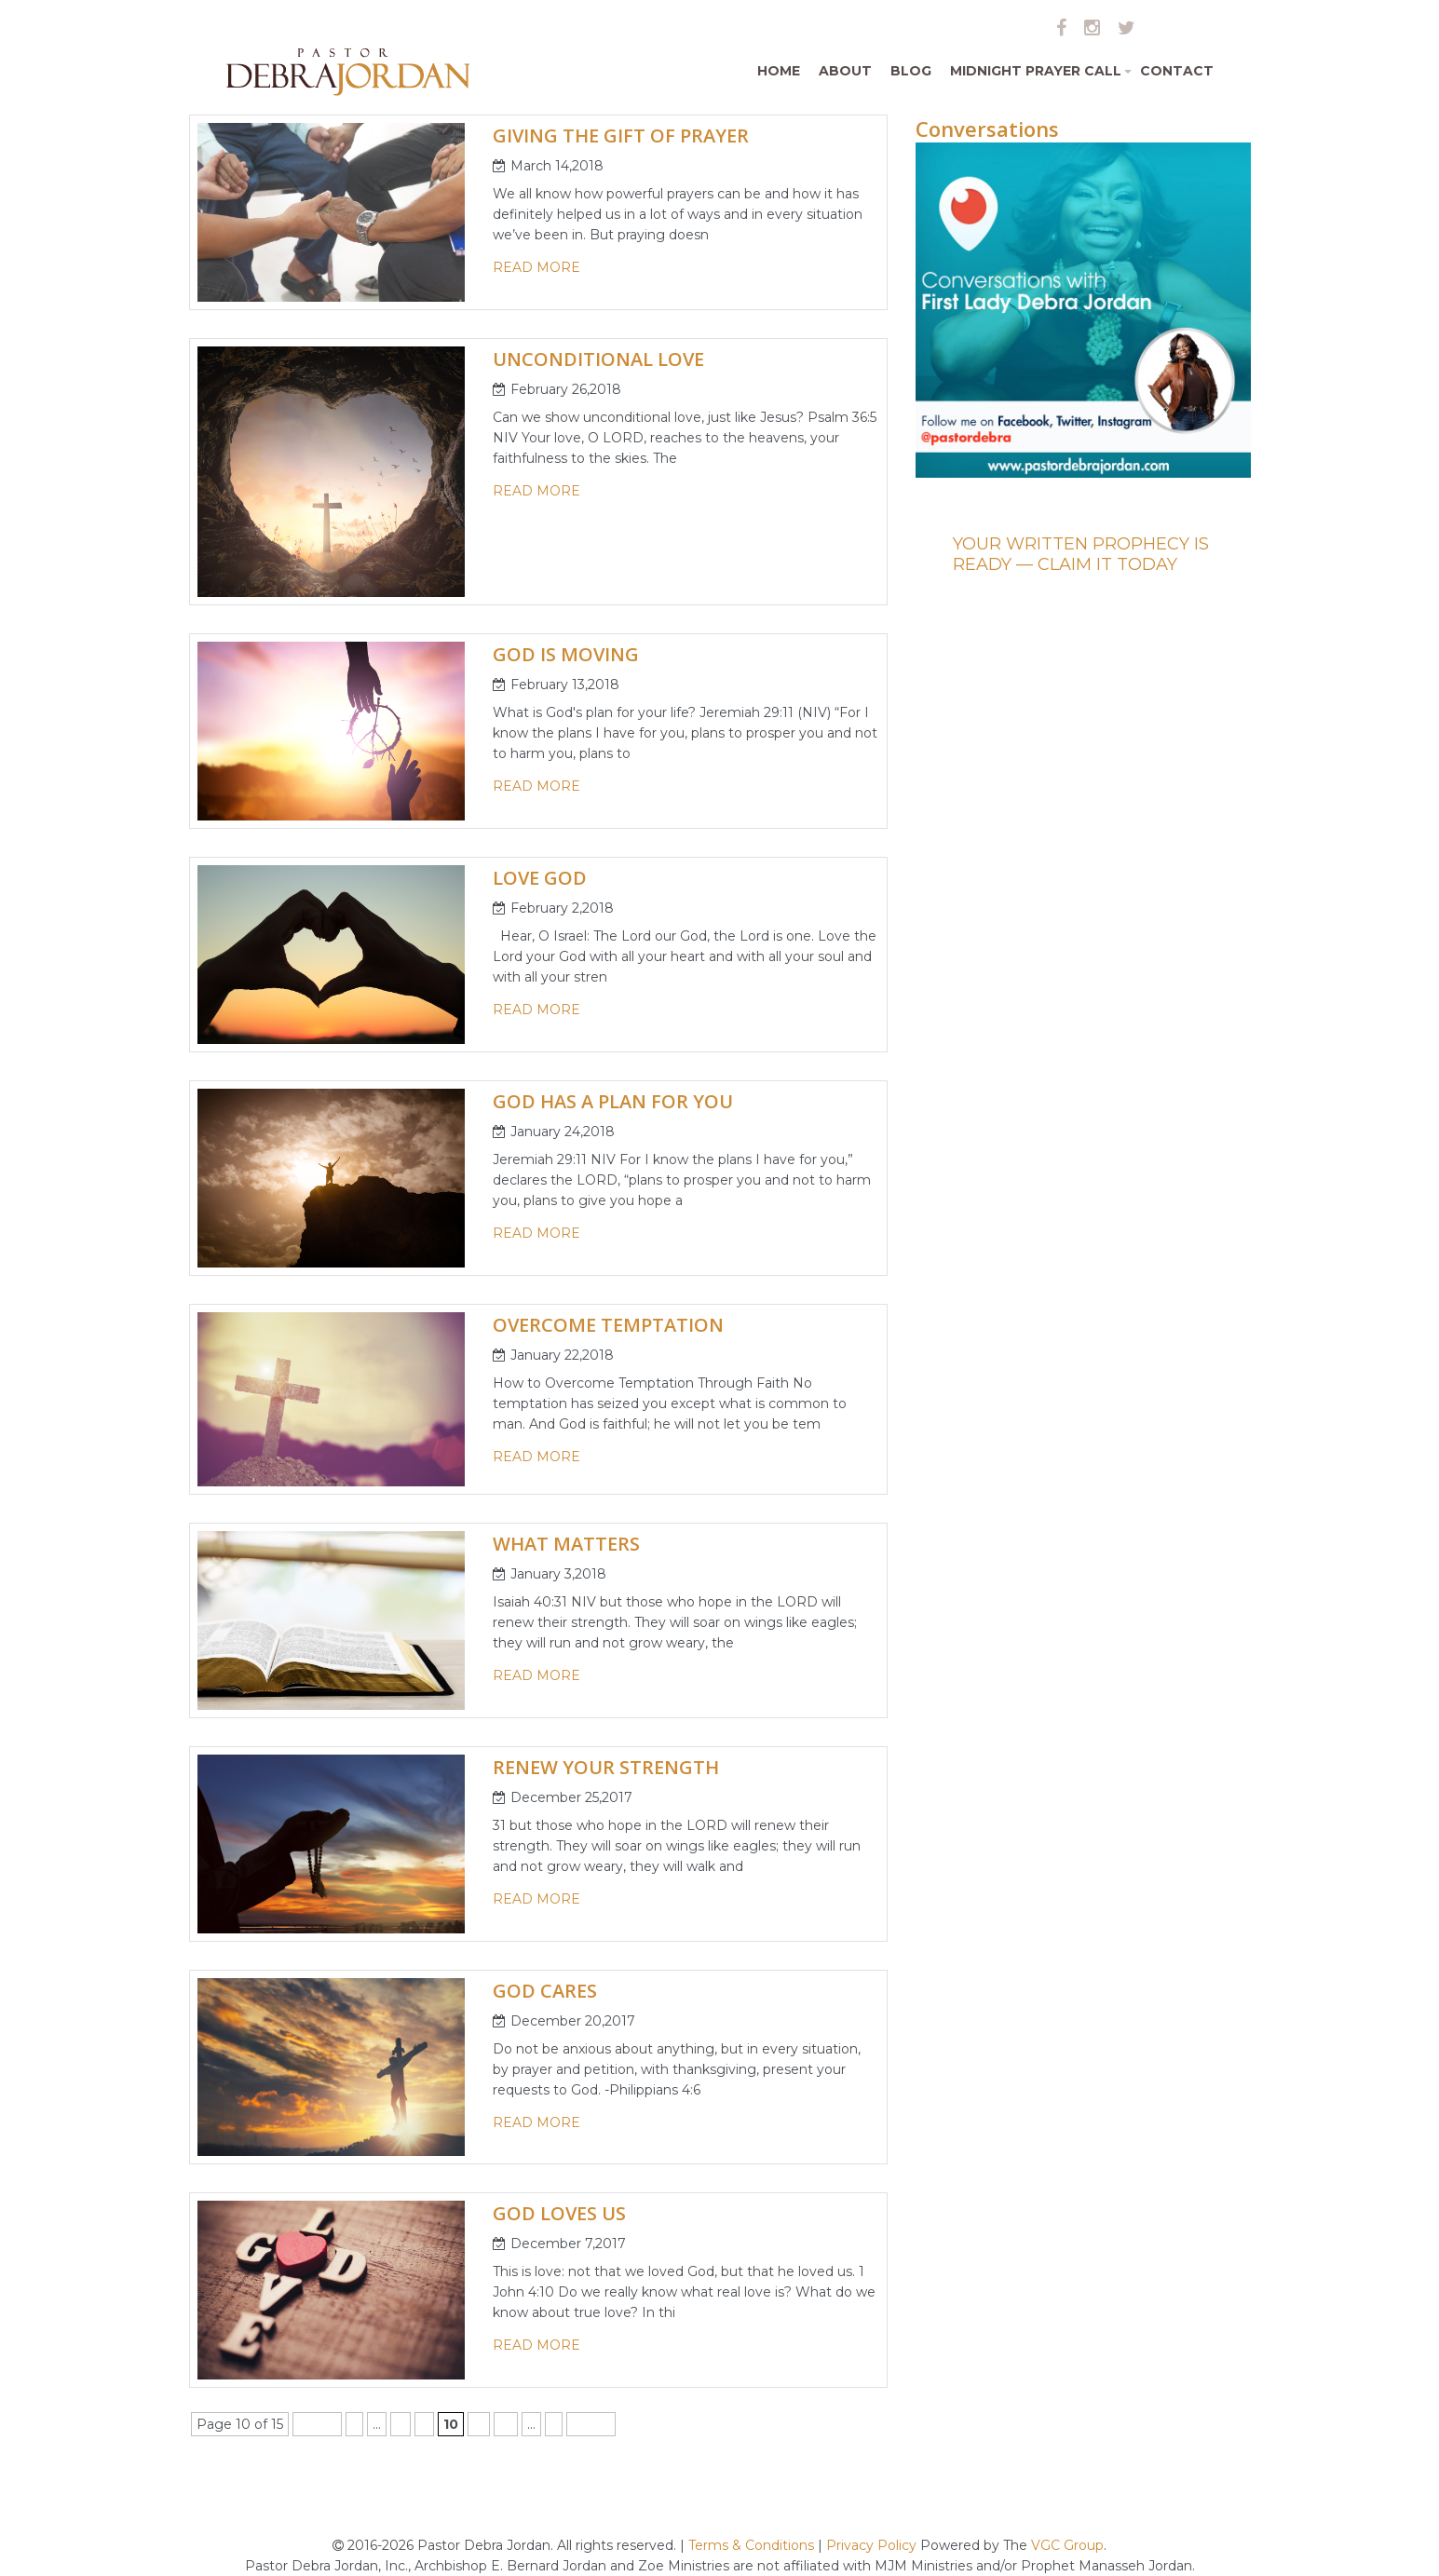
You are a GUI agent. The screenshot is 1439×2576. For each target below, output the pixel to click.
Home (778, 70)
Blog (910, 70)
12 (505, 2424)
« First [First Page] (317, 2424)
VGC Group (1067, 2545)
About (845, 70)
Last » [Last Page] (591, 2424)
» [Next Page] (553, 2424)
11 (478, 2424)
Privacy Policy (871, 2545)
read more (536, 267)
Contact (1177, 70)
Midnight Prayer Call (1040, 78)
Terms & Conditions (753, 2545)
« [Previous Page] (354, 2424)
